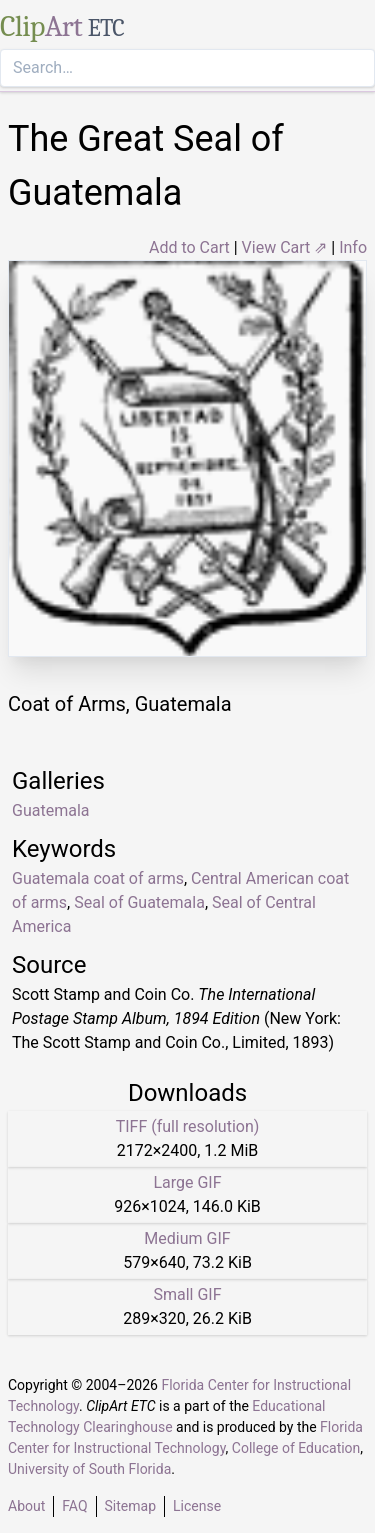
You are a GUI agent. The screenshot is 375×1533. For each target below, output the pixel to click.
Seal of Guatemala (139, 902)
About (26, 1506)
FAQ (74, 1506)
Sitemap (130, 1506)
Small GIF (187, 1294)
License (197, 1506)
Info (353, 247)
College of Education (296, 1448)
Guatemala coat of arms (98, 878)
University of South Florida (89, 1469)
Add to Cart (189, 247)
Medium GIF (187, 1238)
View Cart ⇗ (285, 247)
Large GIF (187, 1182)
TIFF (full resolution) (188, 1126)
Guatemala (50, 810)
